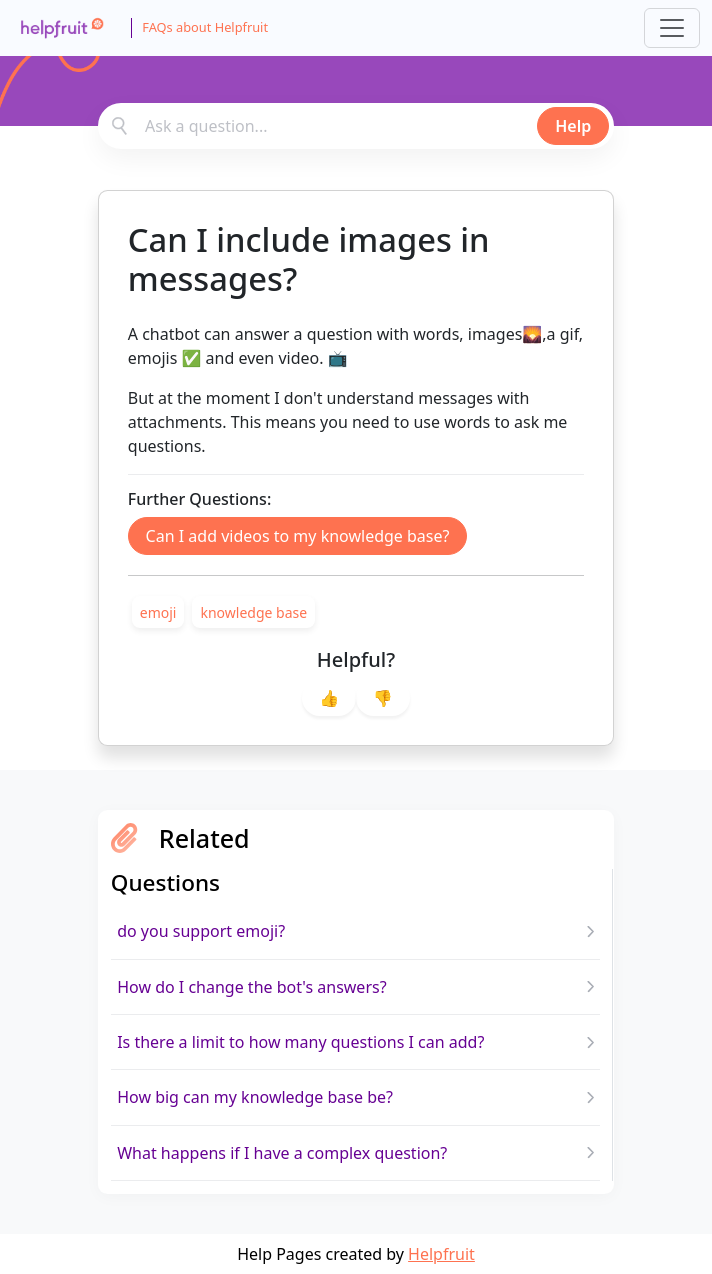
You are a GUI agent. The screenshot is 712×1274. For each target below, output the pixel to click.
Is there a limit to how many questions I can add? (300, 1042)
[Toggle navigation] (672, 28)
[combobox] (356, 126)
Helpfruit (441, 1254)
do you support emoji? (201, 931)
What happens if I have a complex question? (282, 1153)
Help (573, 126)
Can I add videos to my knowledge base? (298, 536)
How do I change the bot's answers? (251, 987)
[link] (158, 612)
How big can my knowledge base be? (255, 1097)
